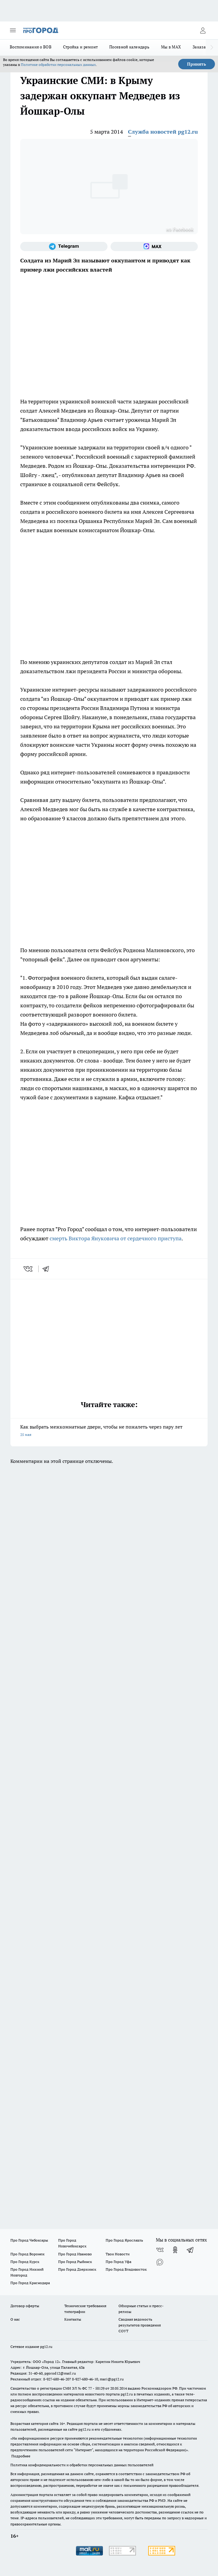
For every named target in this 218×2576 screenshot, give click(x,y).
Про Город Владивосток (126, 2269)
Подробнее (20, 2456)
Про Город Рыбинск (75, 2261)
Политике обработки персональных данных (58, 64)
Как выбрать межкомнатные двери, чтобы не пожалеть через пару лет (109, 1431)
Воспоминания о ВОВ (30, 47)
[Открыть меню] (13, 30)
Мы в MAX (171, 47)
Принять (196, 64)
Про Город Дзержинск (77, 2269)
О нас (15, 2319)
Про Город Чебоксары (29, 2240)
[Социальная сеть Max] (154, 246)
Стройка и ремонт (80, 47)
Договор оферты (24, 2305)
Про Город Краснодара (30, 2282)
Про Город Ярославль (124, 2240)
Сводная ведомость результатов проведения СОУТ (139, 2325)
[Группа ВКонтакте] (159, 2250)
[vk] (28, 1269)
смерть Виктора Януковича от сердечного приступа (116, 1238)
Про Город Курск (24, 2261)
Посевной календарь (129, 47)
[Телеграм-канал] (63, 246)
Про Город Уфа (118, 2261)
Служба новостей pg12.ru (163, 131)
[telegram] (48, 1269)
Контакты (72, 2319)
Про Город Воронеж (27, 2254)
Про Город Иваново (75, 2254)
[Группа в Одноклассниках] (175, 2250)
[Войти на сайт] (203, 30)
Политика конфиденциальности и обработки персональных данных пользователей (81, 2465)
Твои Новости (118, 2254)
